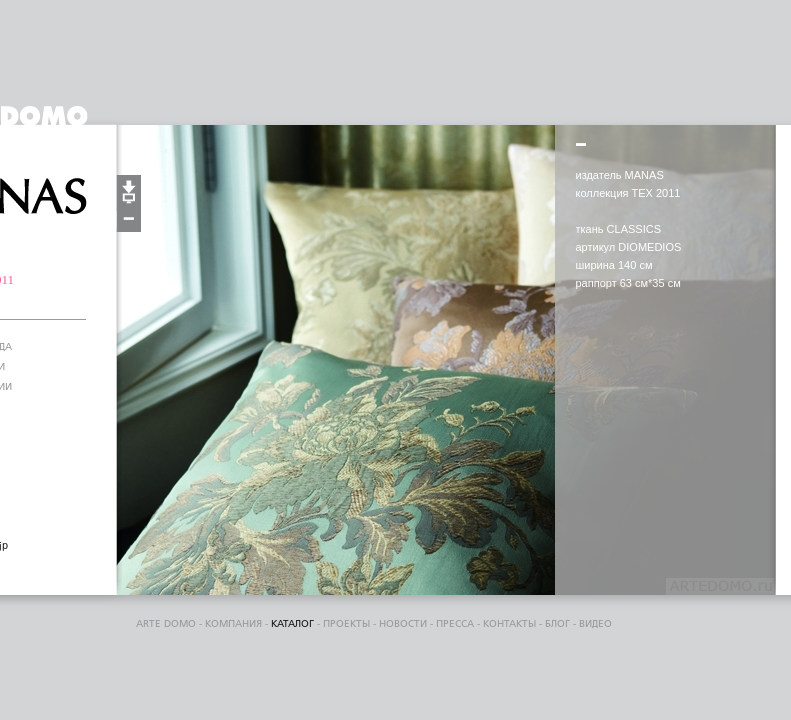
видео (595, 624)
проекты (346, 624)
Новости (403, 624)
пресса (455, 624)
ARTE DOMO (166, 624)
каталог (292, 624)
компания (233, 624)
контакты (509, 624)
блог (557, 624)
